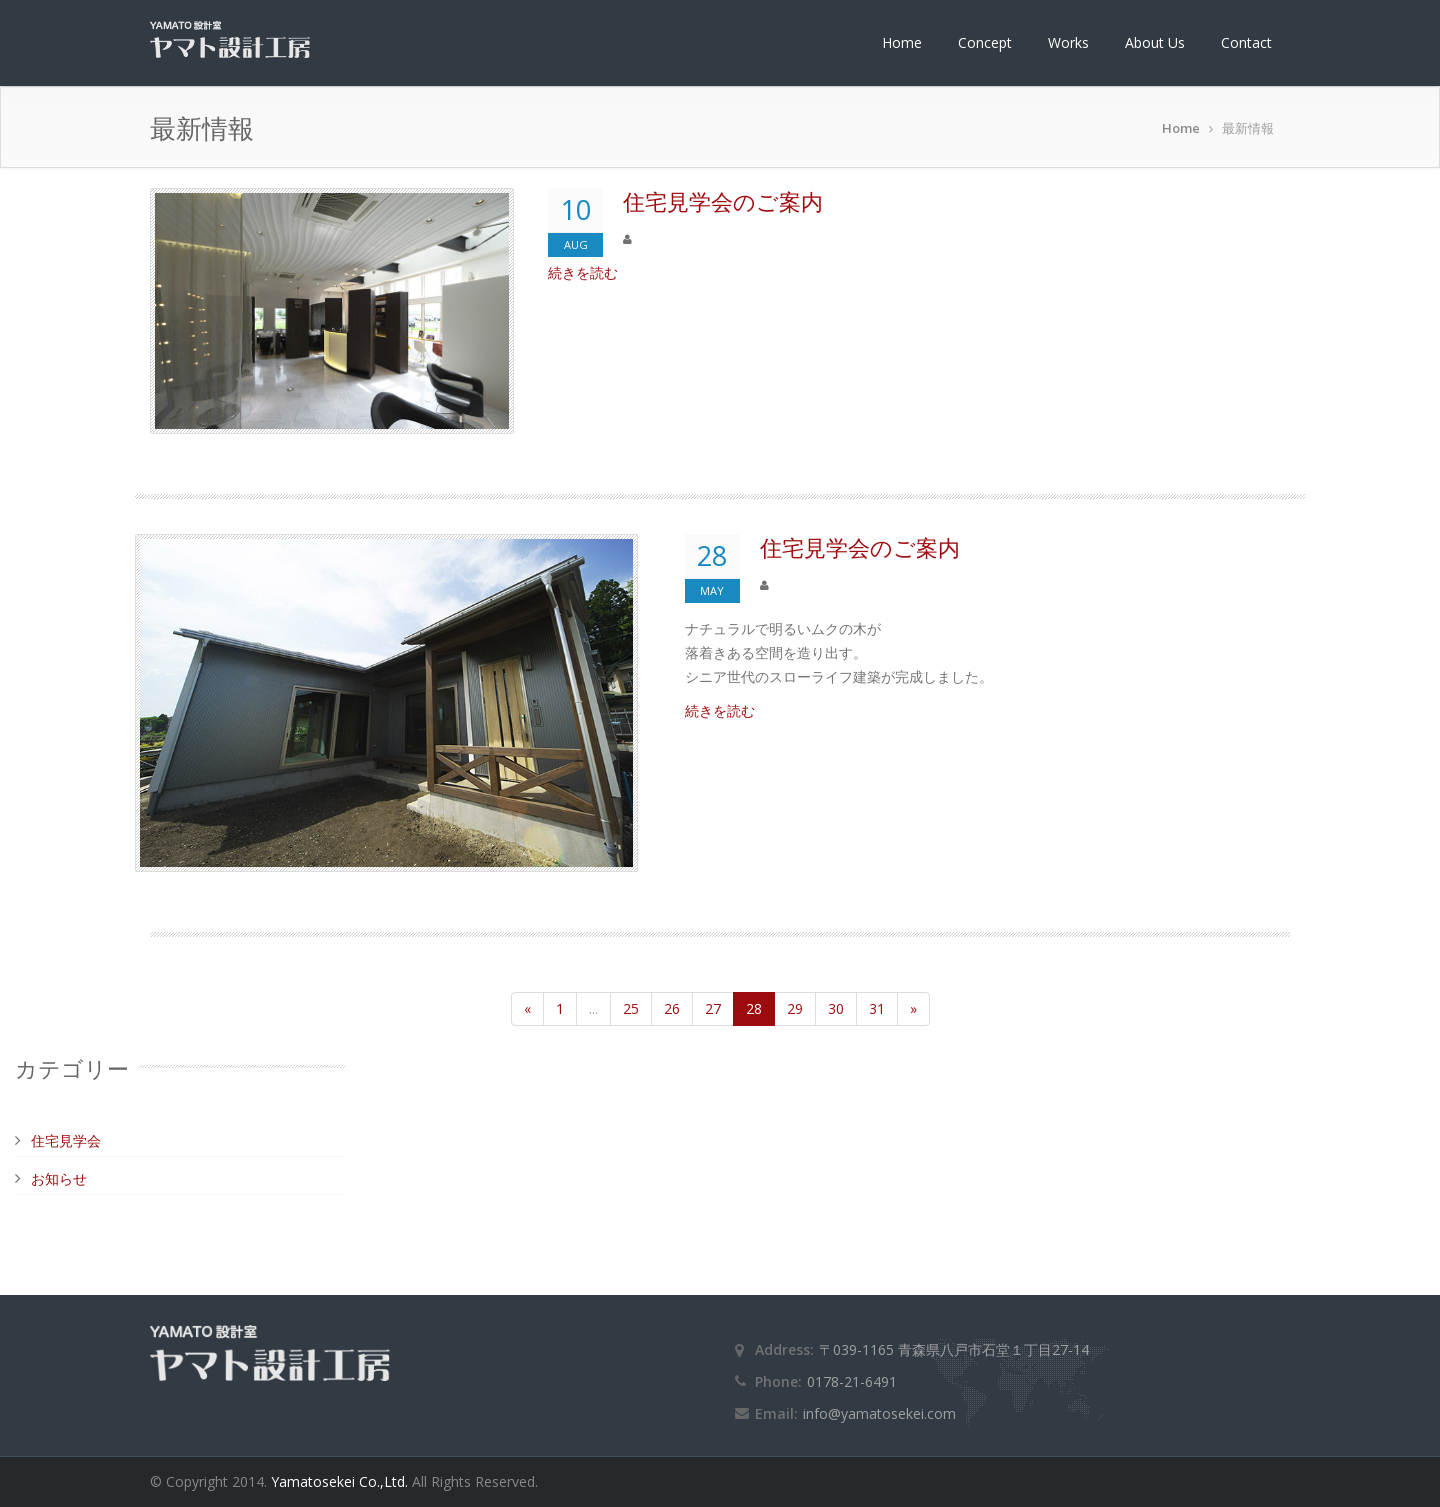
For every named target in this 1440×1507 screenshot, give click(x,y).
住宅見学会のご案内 (723, 200)
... (593, 1008)
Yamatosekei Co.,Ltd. (341, 1481)
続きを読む (583, 272)
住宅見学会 (66, 1140)
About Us (1155, 42)
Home (902, 42)
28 (754, 1008)
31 (877, 1008)
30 (836, 1008)
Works (1068, 42)
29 (795, 1008)
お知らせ (59, 1178)
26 (672, 1008)
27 (713, 1008)
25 (631, 1008)
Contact (1246, 42)
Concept (985, 42)
